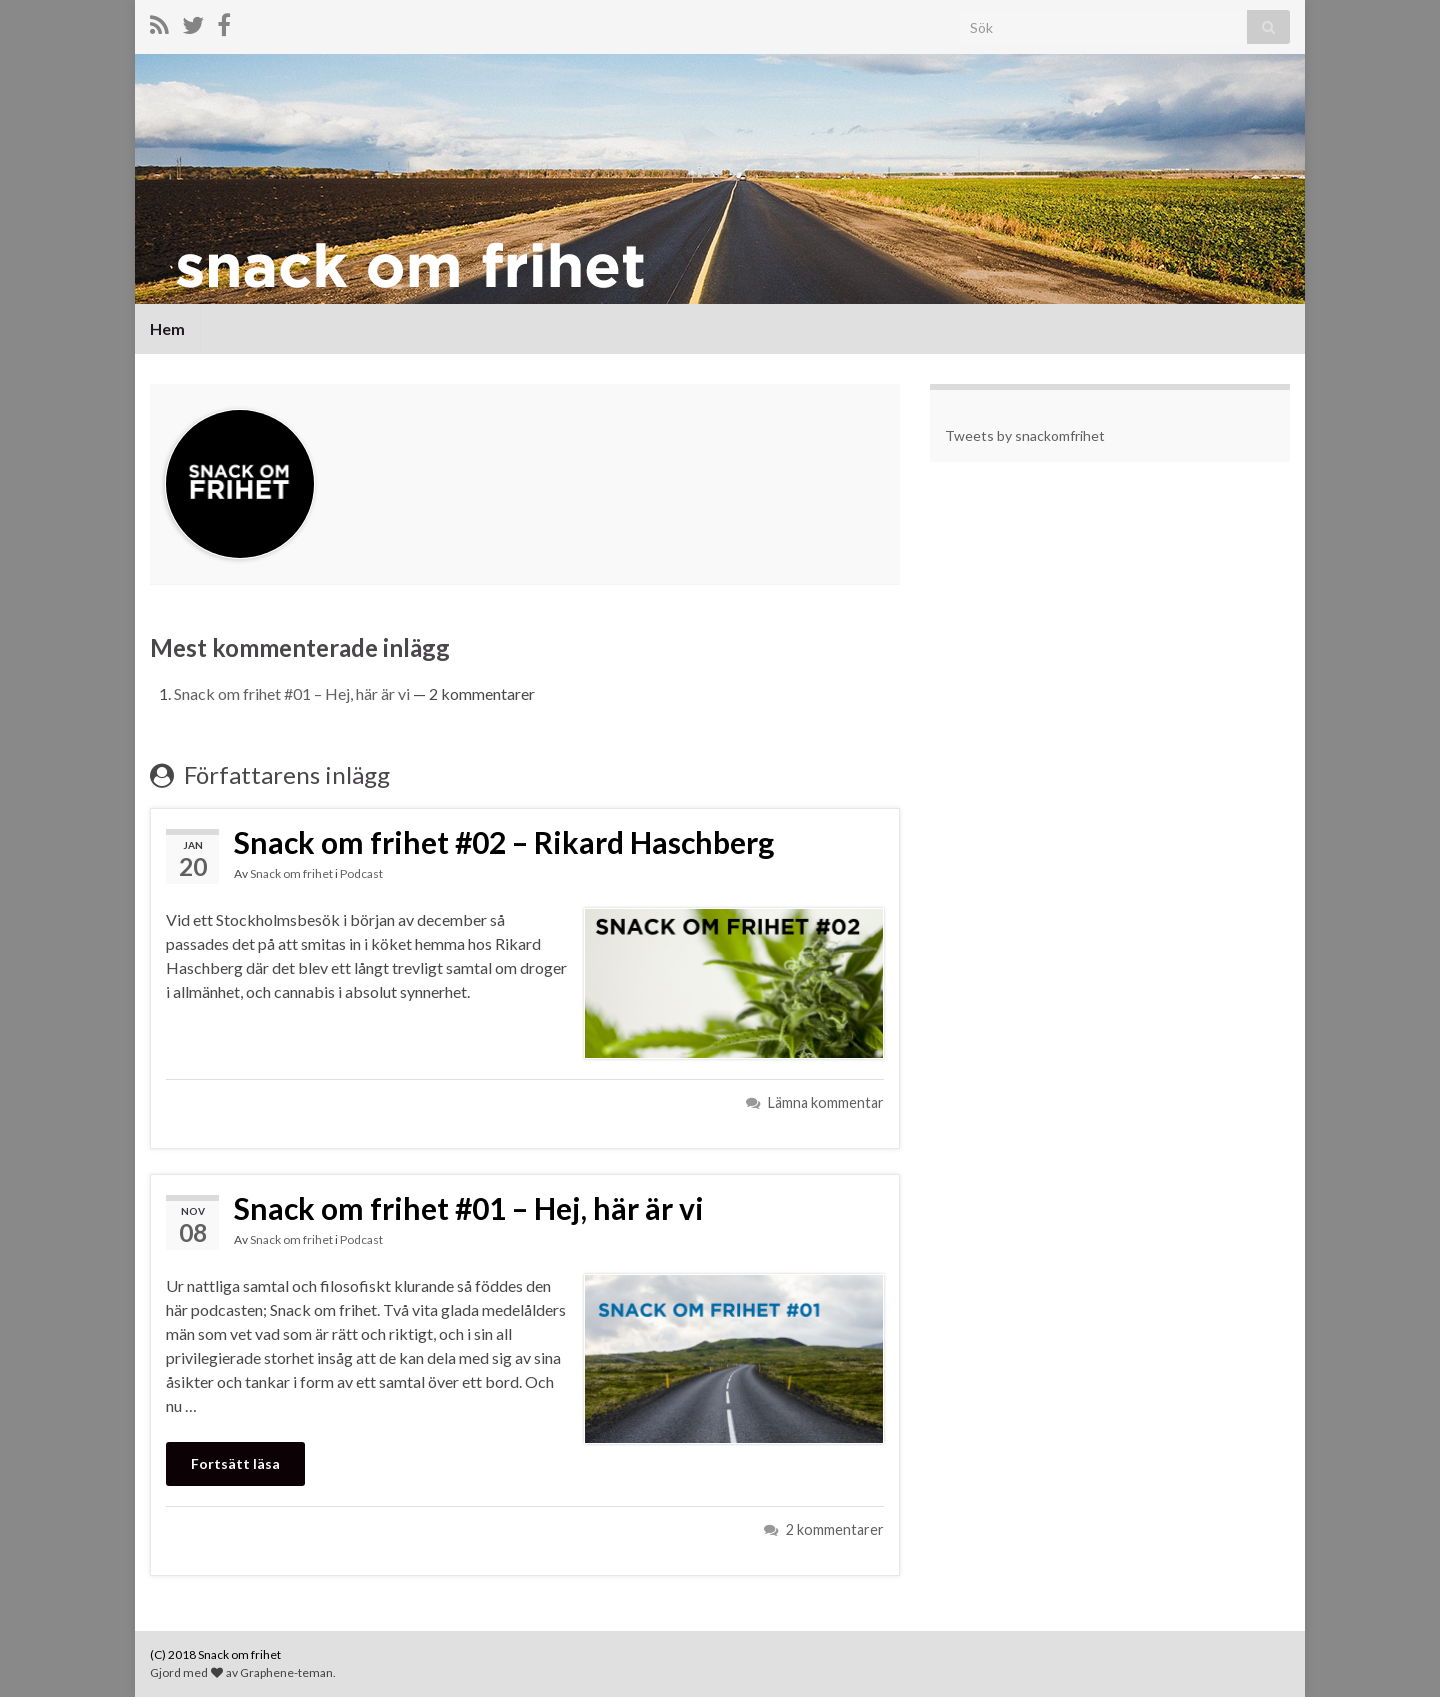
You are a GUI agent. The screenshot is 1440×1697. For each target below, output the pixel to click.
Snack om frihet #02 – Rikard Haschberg (504, 842)
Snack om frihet (291, 873)
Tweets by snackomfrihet (1025, 435)
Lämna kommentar (826, 1102)
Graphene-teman (286, 1672)
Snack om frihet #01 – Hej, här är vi (292, 693)
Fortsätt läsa (235, 1463)
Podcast (361, 873)
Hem (167, 328)
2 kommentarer (835, 1529)
